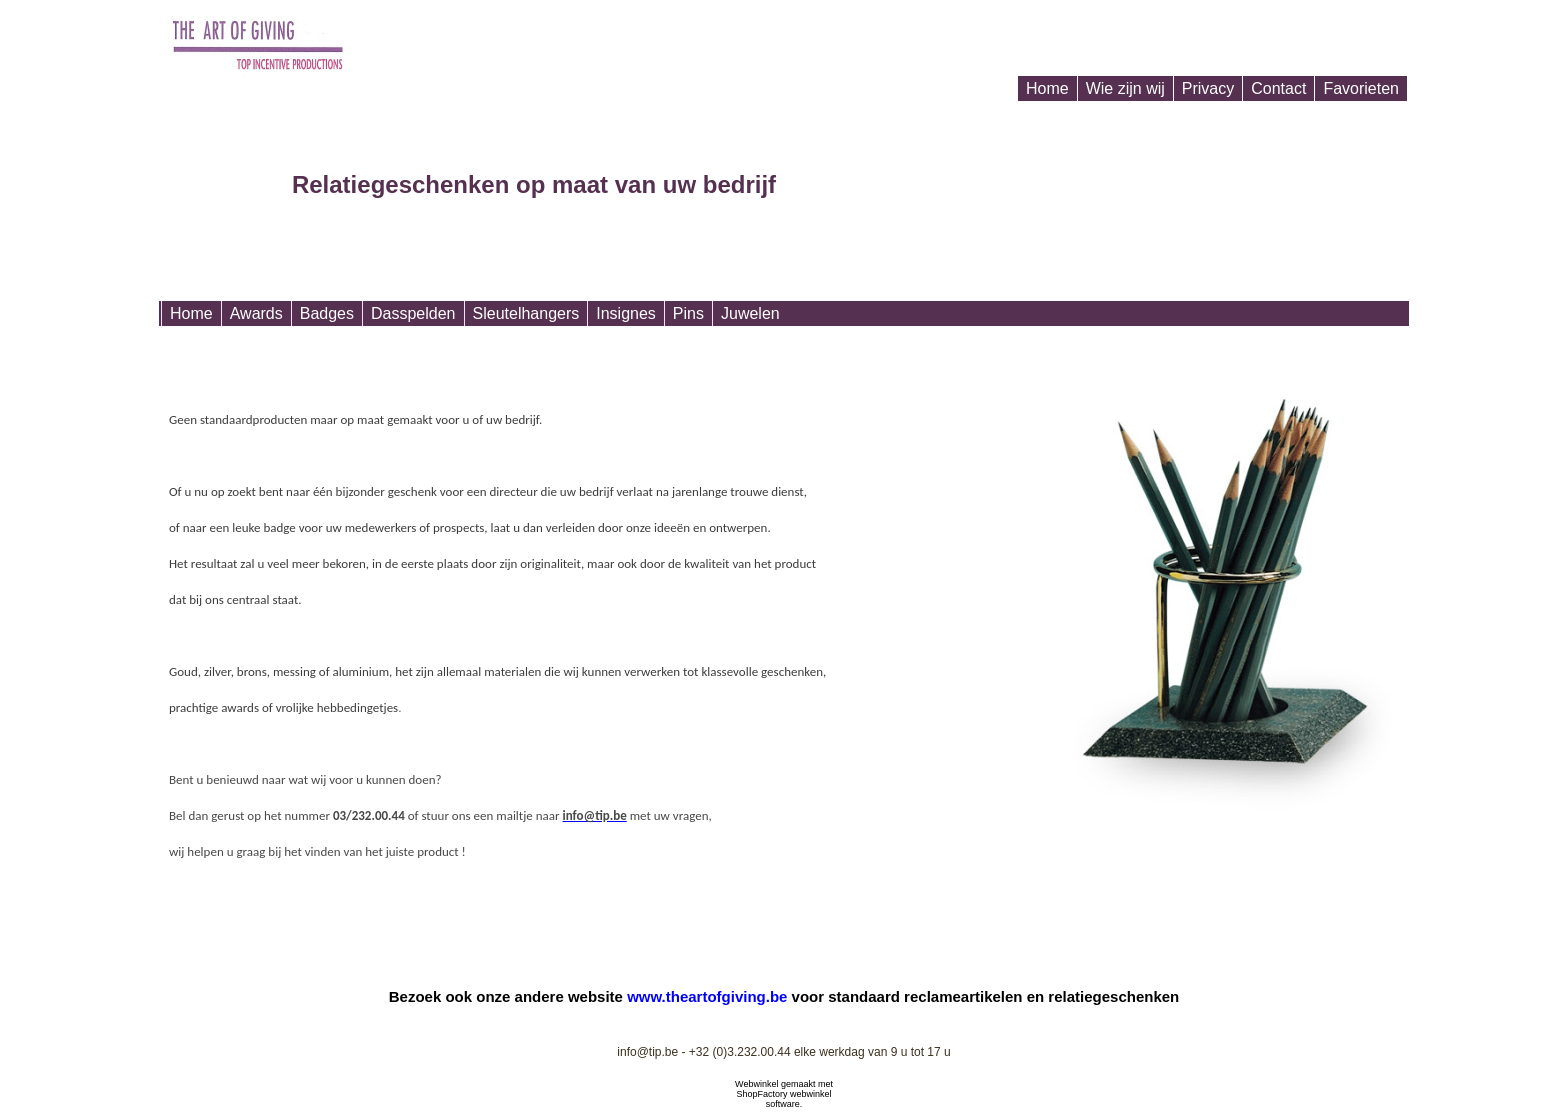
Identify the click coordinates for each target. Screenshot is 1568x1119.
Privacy (1208, 88)
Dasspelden (413, 313)
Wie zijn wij (1125, 88)
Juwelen (750, 313)
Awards (256, 313)
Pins (688, 313)
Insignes (626, 313)
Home (1047, 88)
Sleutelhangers (526, 313)
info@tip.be (647, 1052)
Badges (327, 313)
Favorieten (1361, 88)
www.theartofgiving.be (707, 996)
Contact (1278, 88)
